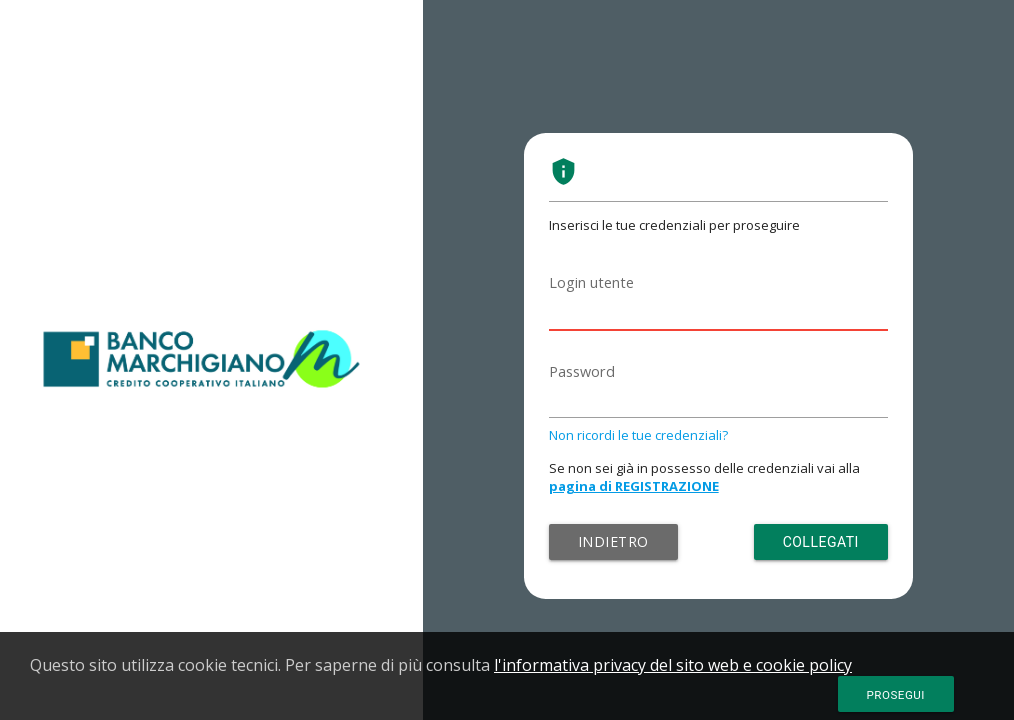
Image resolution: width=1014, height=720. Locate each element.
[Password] (718, 396)
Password (582, 371)
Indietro (613, 541)
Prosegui (896, 695)
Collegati (821, 542)
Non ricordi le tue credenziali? (638, 435)
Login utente (591, 282)
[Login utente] (718, 307)
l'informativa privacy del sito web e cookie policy (673, 665)
